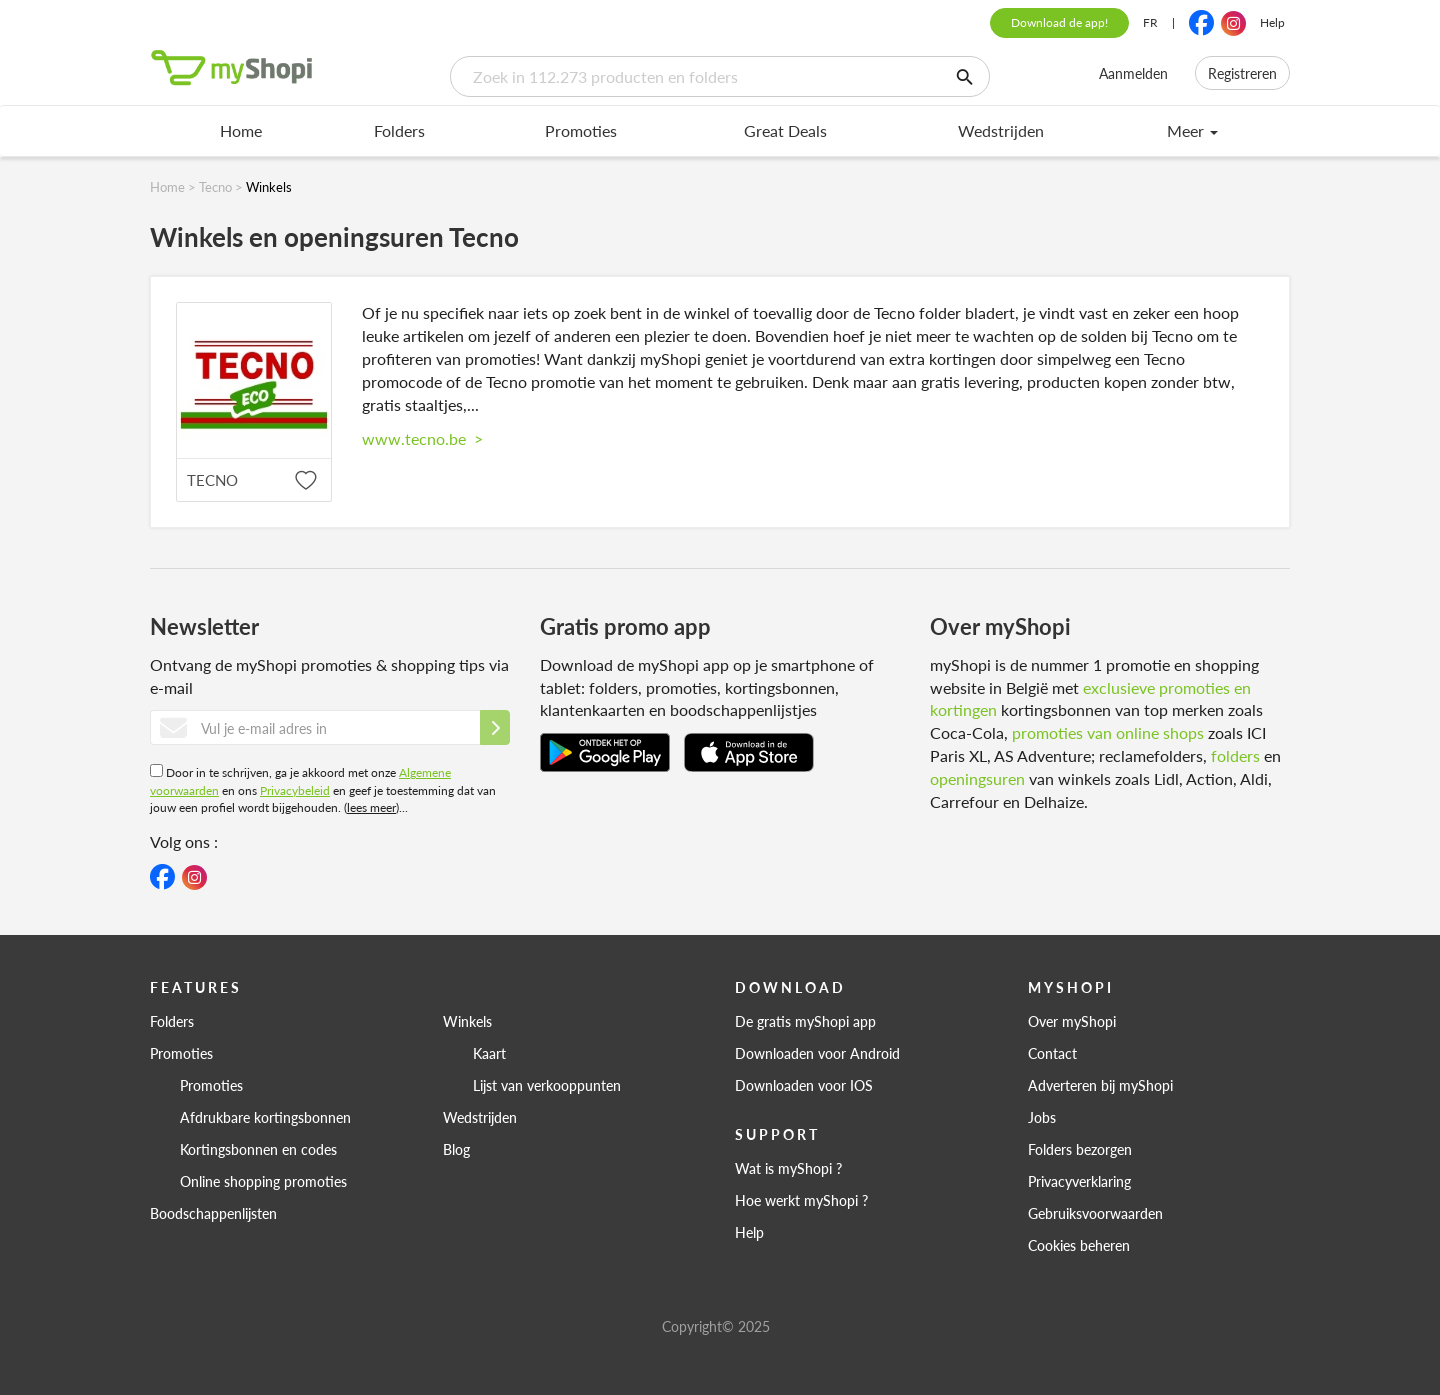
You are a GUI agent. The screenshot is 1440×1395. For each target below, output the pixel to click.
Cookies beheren (1079, 1245)
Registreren (1242, 73)
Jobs (1042, 1117)
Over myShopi (1072, 1021)
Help (1272, 22)
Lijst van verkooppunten (547, 1085)
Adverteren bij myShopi (1100, 1085)
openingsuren (977, 778)
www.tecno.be (422, 438)
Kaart (489, 1053)
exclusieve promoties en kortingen (1090, 699)
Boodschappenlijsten (213, 1213)
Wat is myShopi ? (788, 1168)
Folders (399, 130)
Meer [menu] (1192, 130)
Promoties (581, 130)
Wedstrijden (1001, 130)
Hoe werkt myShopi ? (801, 1200)
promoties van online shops (1108, 732)
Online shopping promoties (263, 1181)
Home (241, 130)
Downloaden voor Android (817, 1053)
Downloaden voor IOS (804, 1085)
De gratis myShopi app (805, 1021)
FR (1150, 22)
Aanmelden (1133, 73)
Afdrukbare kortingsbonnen (265, 1117)
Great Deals (785, 130)
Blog (456, 1149)
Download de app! (1059, 22)
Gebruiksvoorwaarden (1095, 1213)
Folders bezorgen (1080, 1149)
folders (1235, 755)
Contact (1052, 1053)
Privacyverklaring (1079, 1181)
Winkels (467, 1021)
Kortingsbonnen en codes (258, 1149)
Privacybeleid (295, 790)
